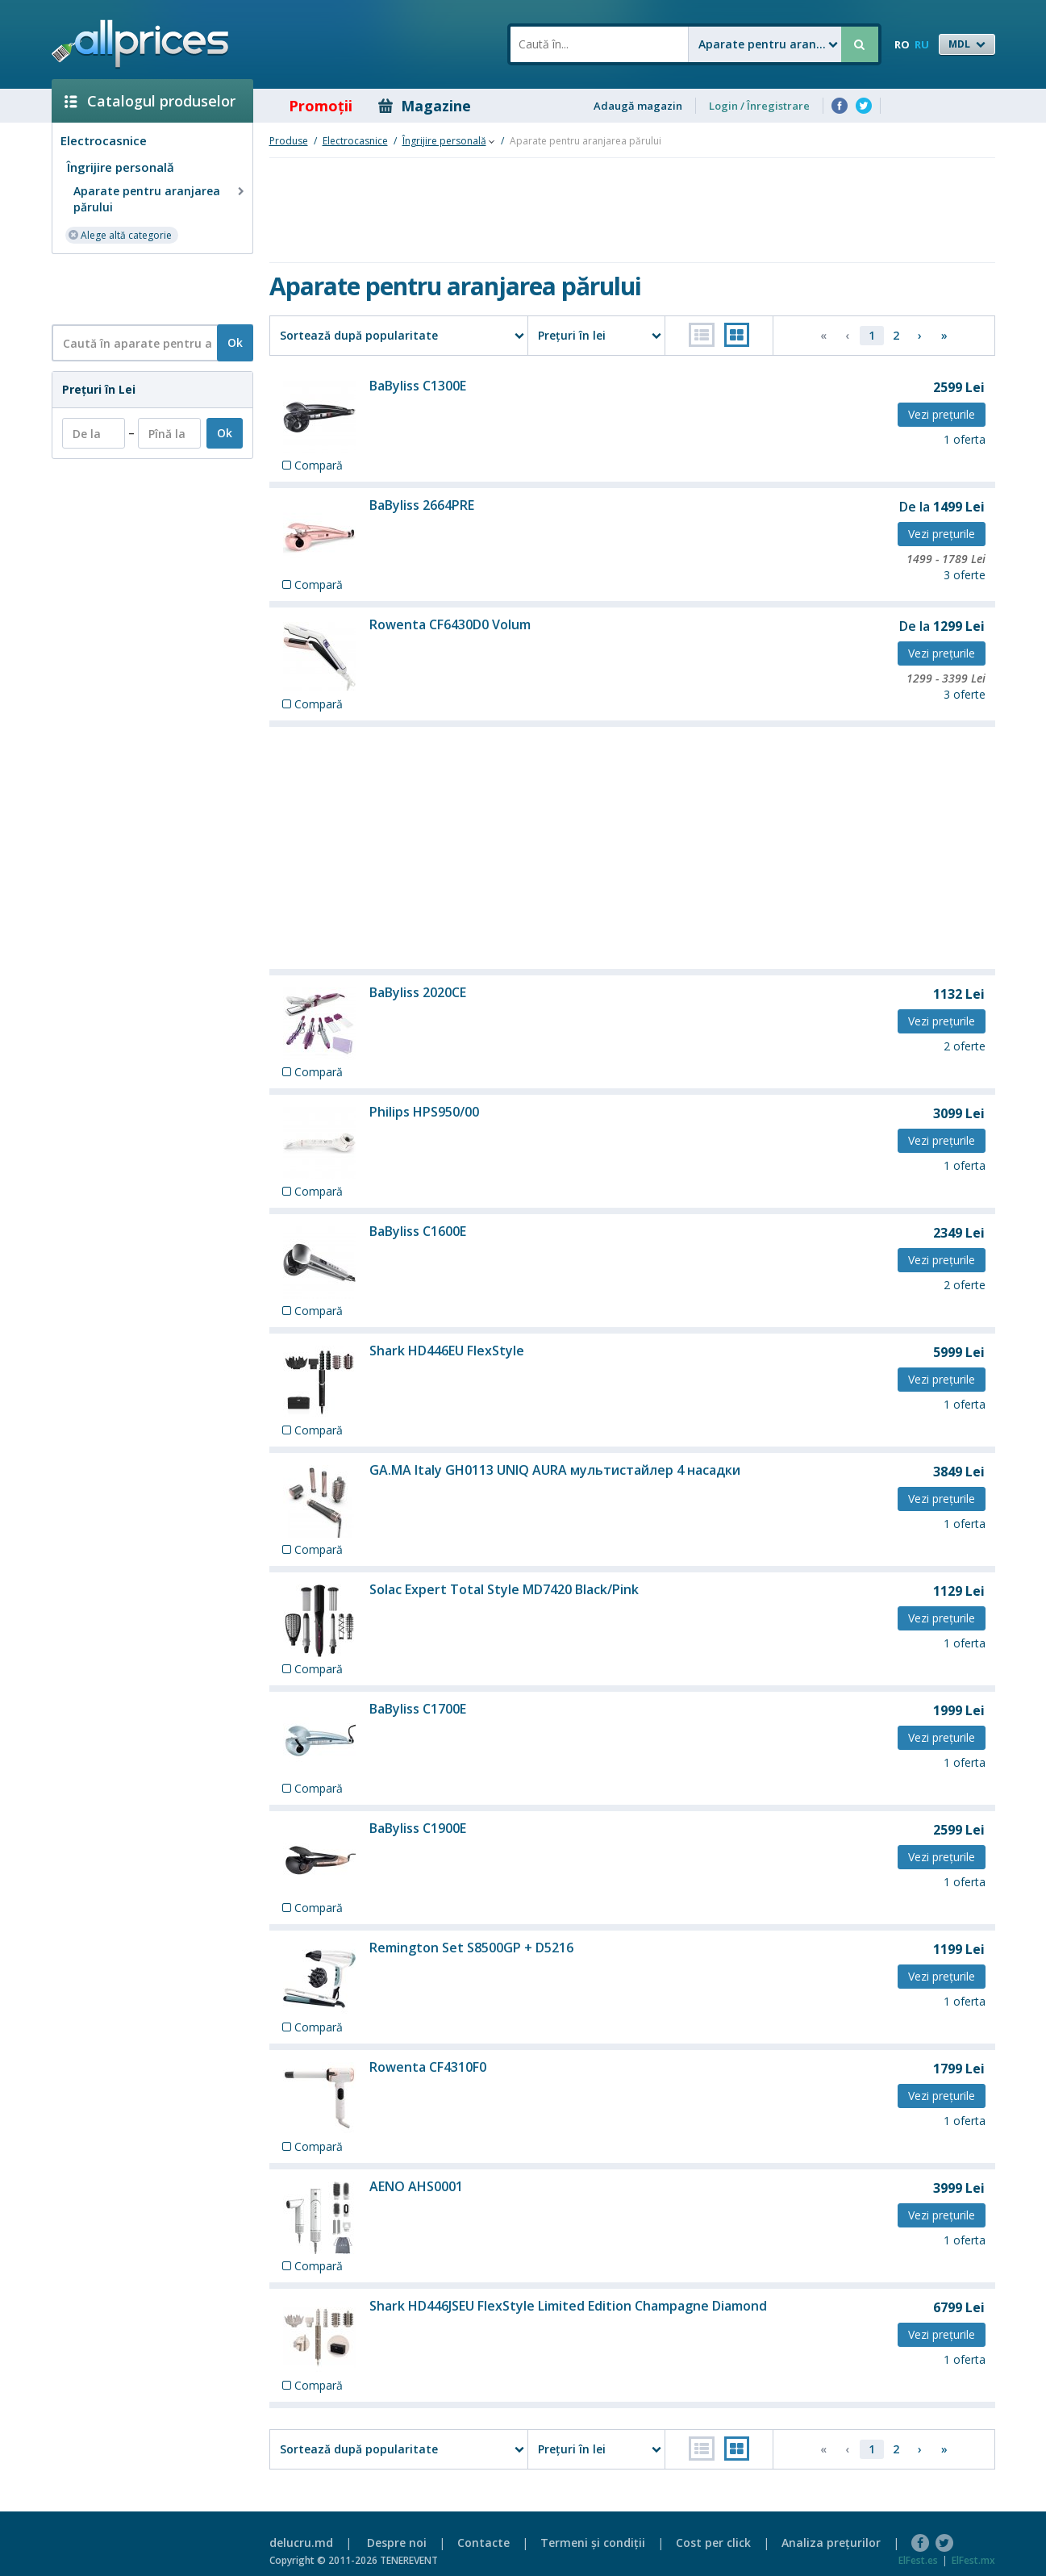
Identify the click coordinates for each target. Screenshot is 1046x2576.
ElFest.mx (973, 2560)
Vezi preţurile (941, 414)
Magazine (424, 105)
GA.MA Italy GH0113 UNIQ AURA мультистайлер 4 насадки (554, 1470)
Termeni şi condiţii (592, 2542)
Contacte (483, 2542)
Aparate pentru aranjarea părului (160, 199)
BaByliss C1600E (417, 1231)
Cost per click (713, 2542)
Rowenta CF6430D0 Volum (450, 624)
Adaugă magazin (638, 105)
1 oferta (965, 439)
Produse (288, 141)
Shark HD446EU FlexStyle (446, 1350)
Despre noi (397, 2542)
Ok (235, 342)
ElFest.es (918, 2560)
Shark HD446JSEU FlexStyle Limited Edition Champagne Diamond (568, 2306)
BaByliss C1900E (417, 1828)
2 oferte (965, 1046)
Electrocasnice (103, 140)
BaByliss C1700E (417, 1709)
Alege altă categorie (120, 234)
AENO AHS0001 (416, 2186)
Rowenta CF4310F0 (427, 2067)
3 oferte (965, 574)
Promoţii (309, 105)
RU (922, 44)
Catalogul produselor (150, 101)
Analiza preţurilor (831, 2542)
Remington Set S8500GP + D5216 (471, 1947)
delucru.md (301, 2542)
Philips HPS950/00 (424, 1112)
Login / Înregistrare (759, 105)
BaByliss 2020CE (417, 992)
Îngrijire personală (120, 167)
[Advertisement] (146, 288)
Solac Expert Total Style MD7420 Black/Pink (504, 1589)
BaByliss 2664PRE (421, 505)
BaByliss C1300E (417, 386)
